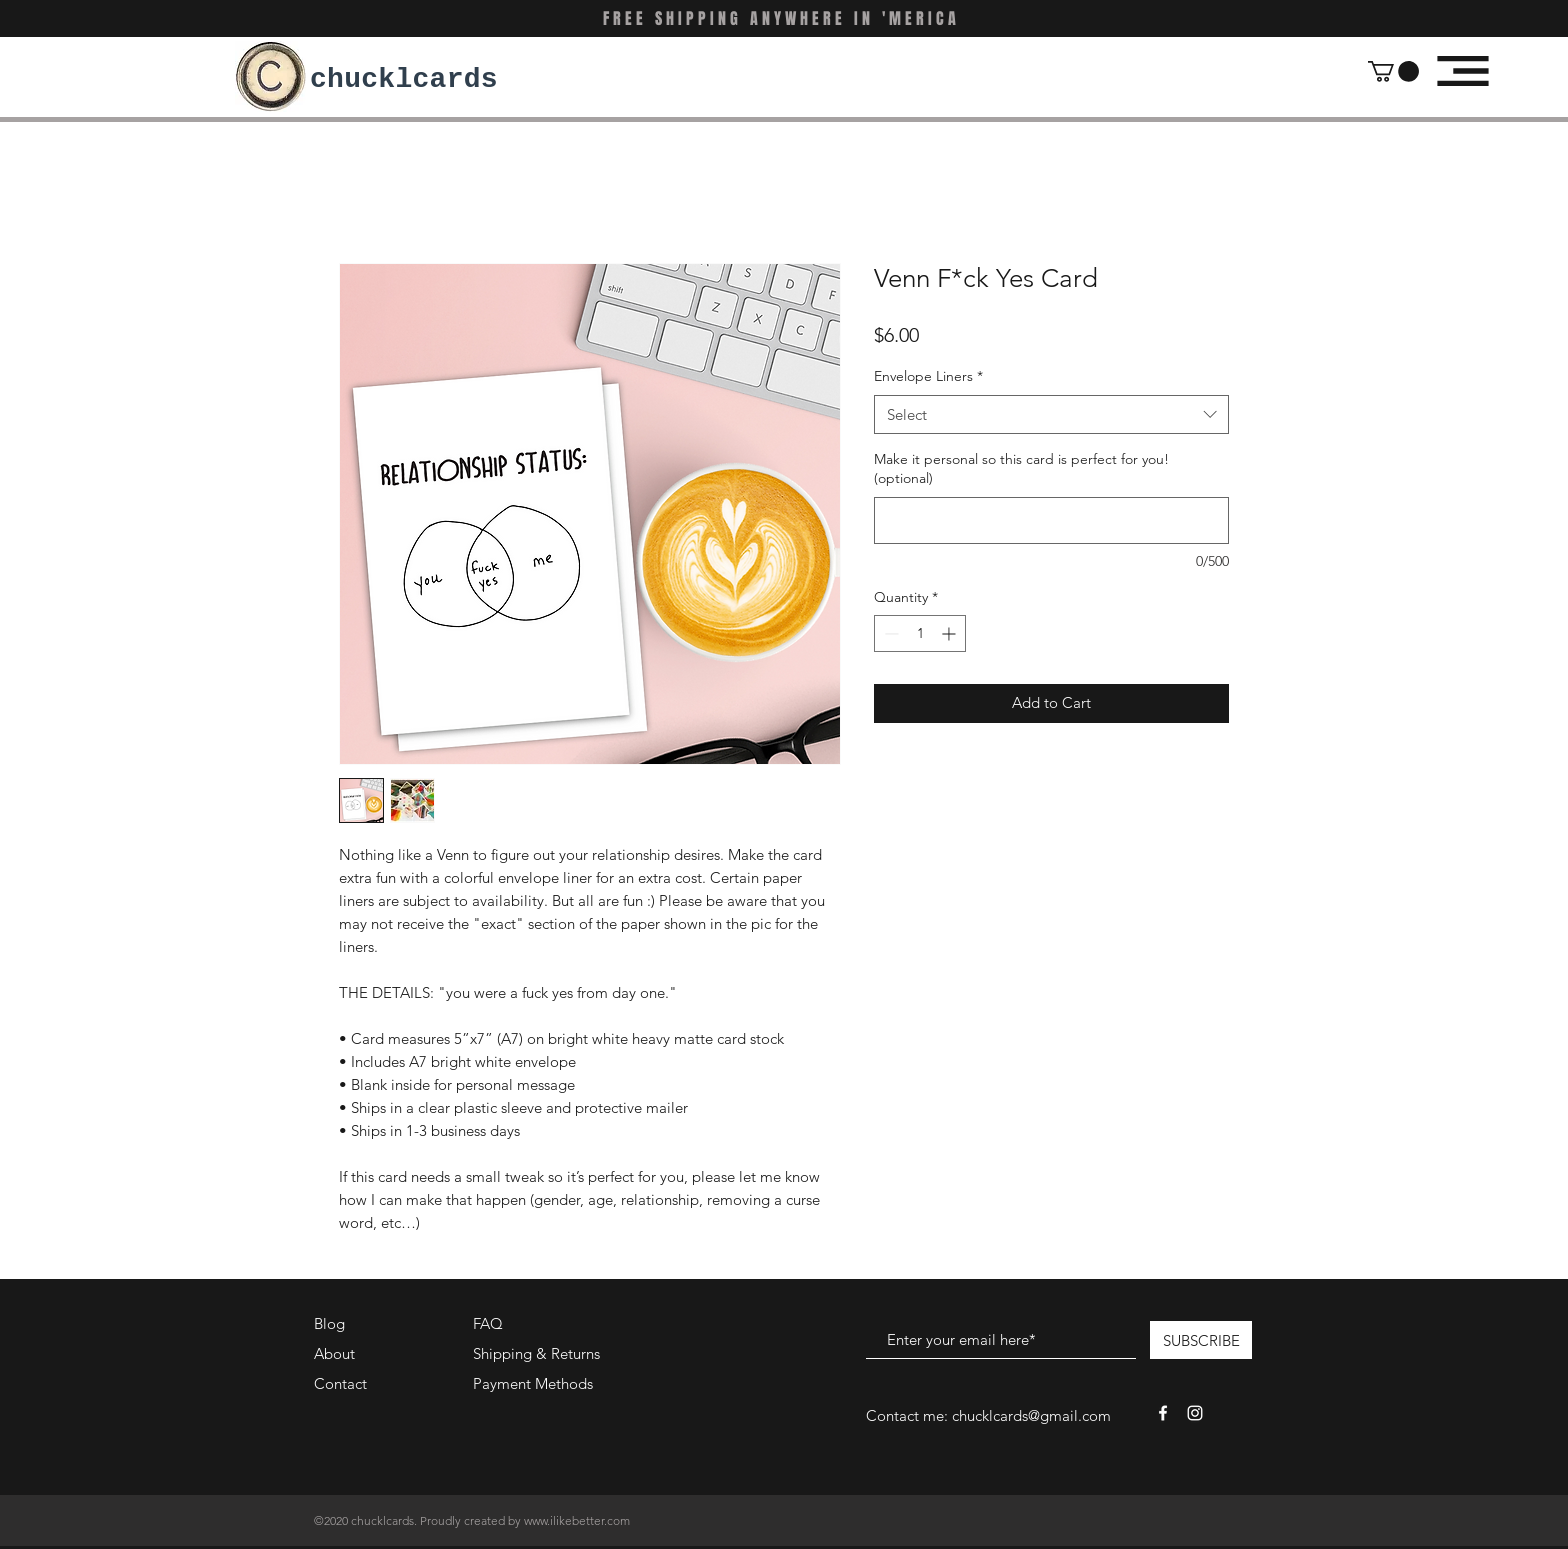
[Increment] (950, 633)
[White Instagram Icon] (1195, 1413)
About (334, 1353)
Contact (340, 1383)
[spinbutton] (920, 633)
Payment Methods (535, 1383)
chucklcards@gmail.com (1031, 1415)
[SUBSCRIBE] (1201, 1340)
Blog (329, 1323)
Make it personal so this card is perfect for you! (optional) (1021, 469)
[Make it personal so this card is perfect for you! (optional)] (1051, 520)
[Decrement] (889, 633)
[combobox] (1051, 414)
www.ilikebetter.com (577, 1520)
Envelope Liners (928, 376)
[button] (1393, 71)
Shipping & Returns (536, 1353)
